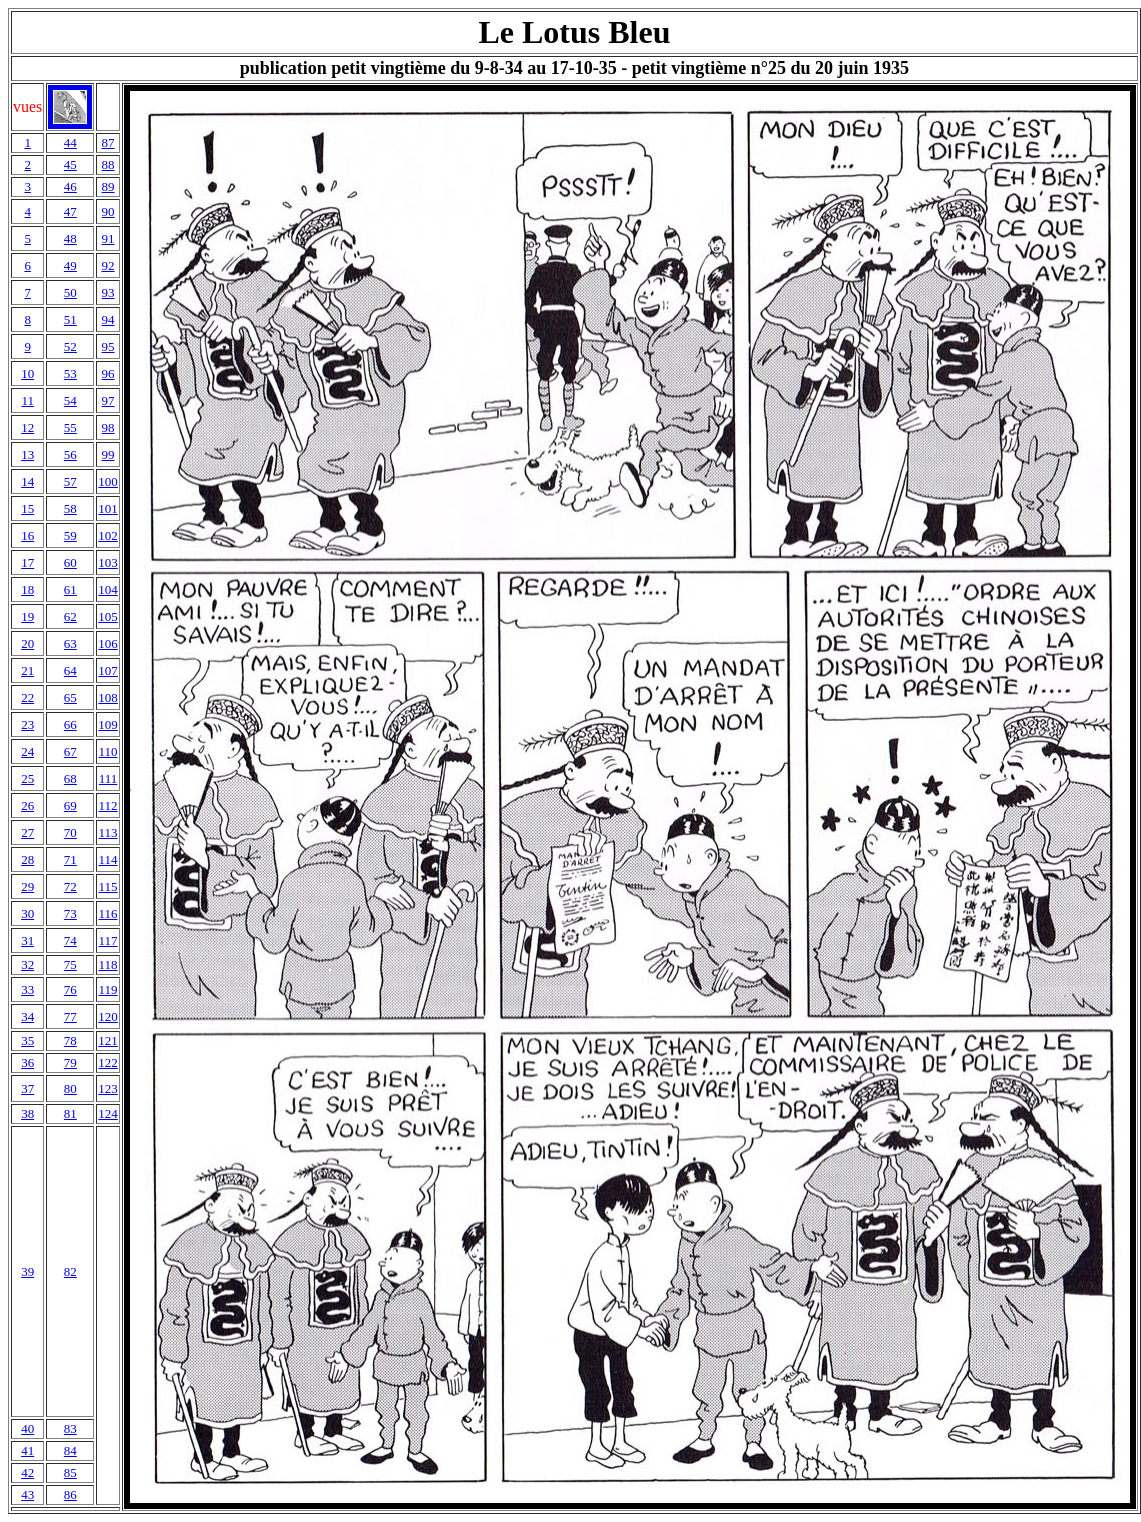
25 (27, 778)
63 (70, 643)
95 (108, 346)
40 (27, 1428)
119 (108, 989)
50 (70, 292)
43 (27, 1494)
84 (70, 1450)
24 (27, 751)
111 (108, 778)
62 (70, 616)
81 (70, 1113)
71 (70, 859)
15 (27, 508)
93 (108, 292)
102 (108, 535)
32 (27, 964)
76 (70, 989)
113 (108, 832)
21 (27, 670)
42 (27, 1472)
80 (70, 1088)
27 (27, 832)
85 (70, 1472)
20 (27, 643)
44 (70, 142)
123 (108, 1088)
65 (70, 697)
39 (27, 1271)
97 (108, 400)
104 (108, 589)
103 (108, 562)
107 (108, 670)
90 (108, 211)
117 (108, 940)
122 (108, 1062)
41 (27, 1450)
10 (27, 373)
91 (108, 238)
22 (27, 697)
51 (70, 319)
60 (70, 562)
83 (70, 1428)
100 (108, 481)
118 (108, 964)
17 (27, 562)
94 (108, 319)
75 (70, 964)
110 (108, 751)
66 (70, 724)
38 (27, 1113)
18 (27, 589)
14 (27, 481)
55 (70, 427)
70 (70, 832)
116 (108, 913)
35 (27, 1040)
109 (108, 724)
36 (27, 1062)
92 (108, 265)
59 (70, 535)
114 (108, 859)
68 (70, 778)
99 (108, 454)
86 (70, 1494)
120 (108, 1016)
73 (70, 913)
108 (108, 697)
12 (27, 427)
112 (108, 805)
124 (108, 1113)
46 (70, 186)
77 (70, 1016)
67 (70, 751)
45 (70, 164)
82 (70, 1271)
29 (27, 886)
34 (27, 1016)
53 (70, 373)
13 (27, 454)
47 (70, 211)
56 (70, 454)
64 (70, 670)
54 (70, 400)
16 (27, 535)
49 (70, 265)
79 (70, 1062)
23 (27, 724)
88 (108, 164)
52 (70, 346)
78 (70, 1040)
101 (108, 508)
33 (27, 989)
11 (27, 400)
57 (70, 481)
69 (70, 805)
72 (70, 886)
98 (108, 427)
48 (70, 238)
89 (108, 186)
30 (27, 913)
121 (108, 1040)
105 (108, 616)
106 (108, 643)
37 (27, 1088)
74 (70, 940)
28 (27, 859)
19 (27, 616)
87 (108, 142)
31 (27, 940)
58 (70, 508)
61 (70, 589)
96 (108, 373)
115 (108, 886)
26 (27, 805)
